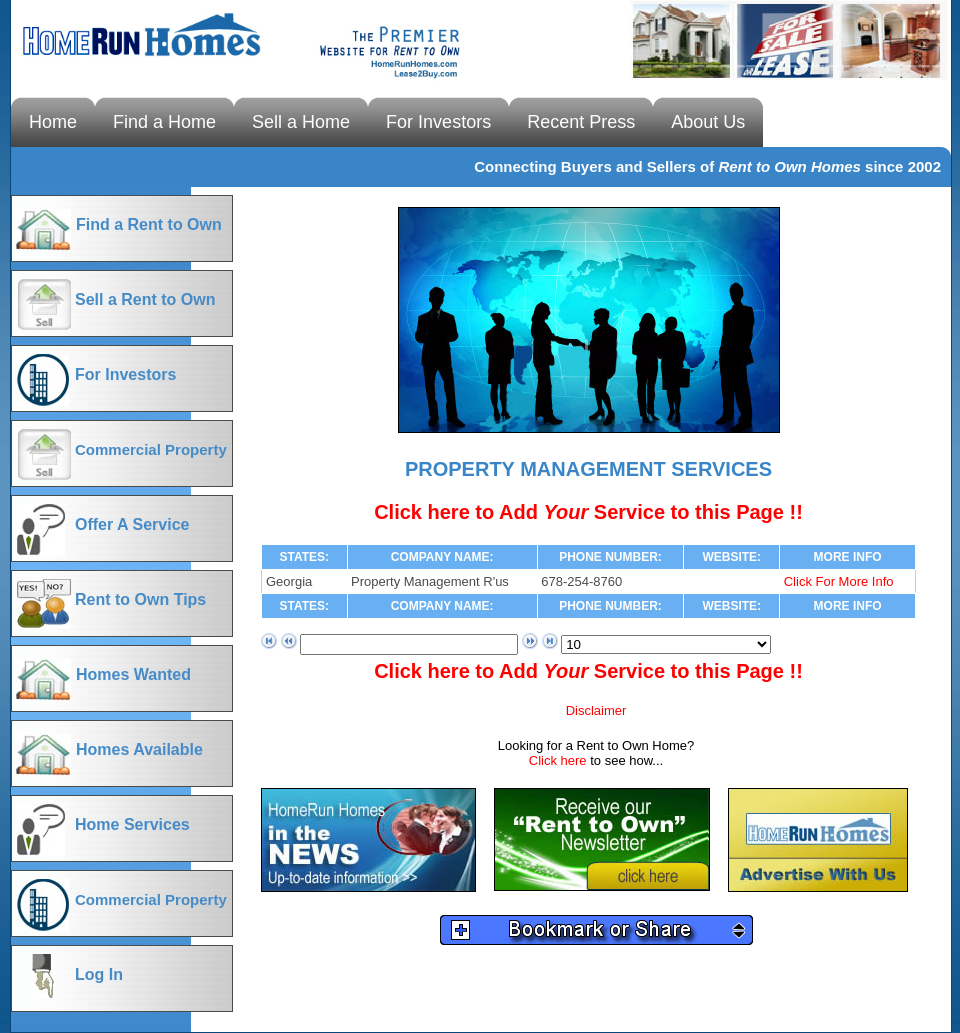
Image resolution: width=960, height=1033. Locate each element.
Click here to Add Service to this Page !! (588, 512)
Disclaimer (596, 710)
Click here (559, 760)
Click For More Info (839, 581)
